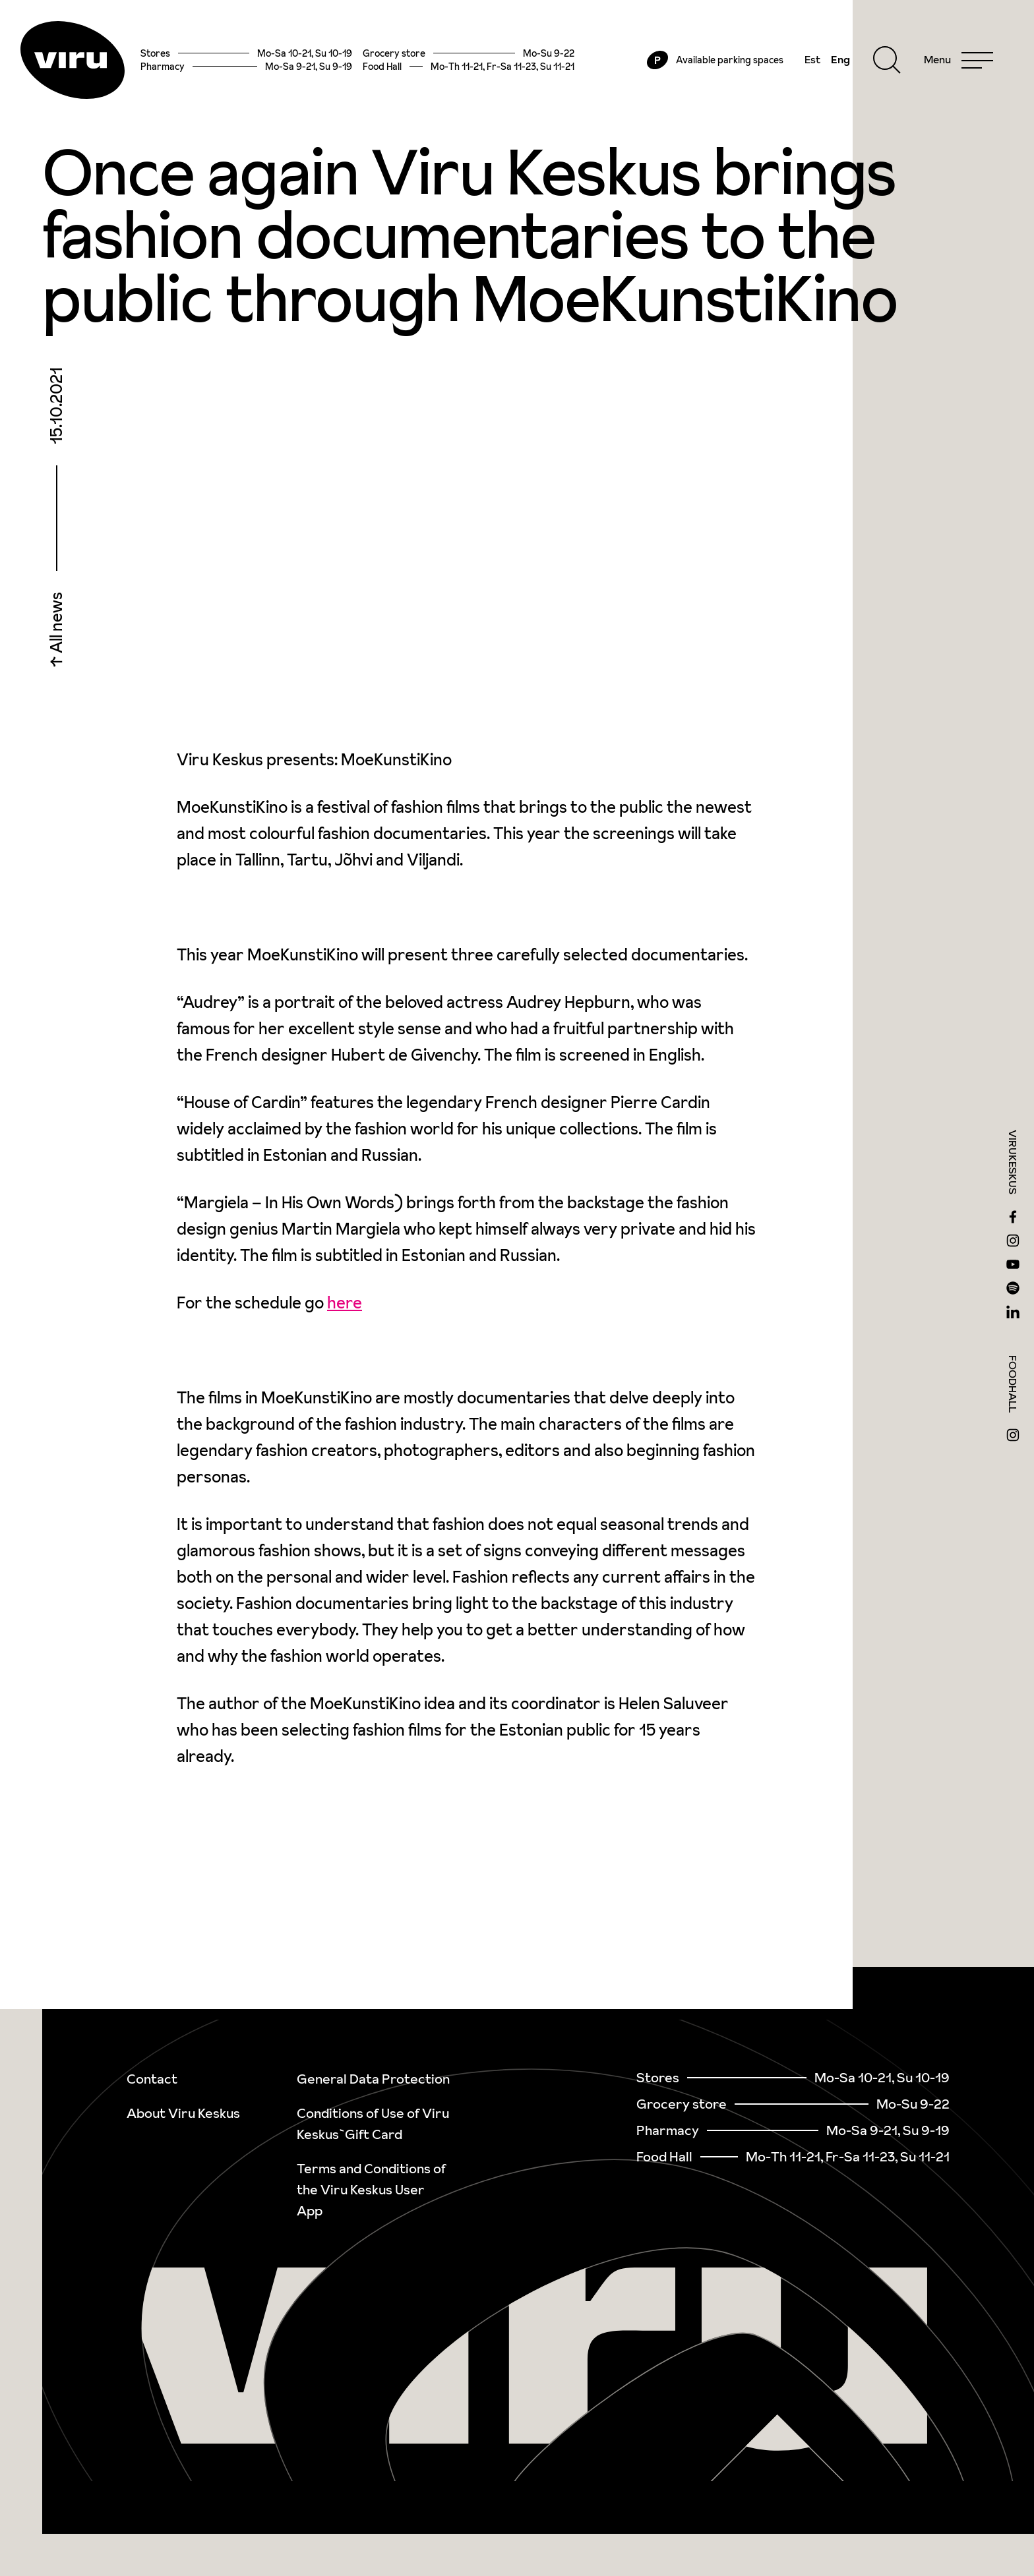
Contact (152, 2079)
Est (811, 60)
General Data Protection (373, 2079)
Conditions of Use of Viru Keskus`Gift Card (373, 2124)
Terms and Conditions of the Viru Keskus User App (371, 2189)
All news (56, 626)
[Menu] (957, 60)
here (344, 1305)
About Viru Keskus (183, 2113)
